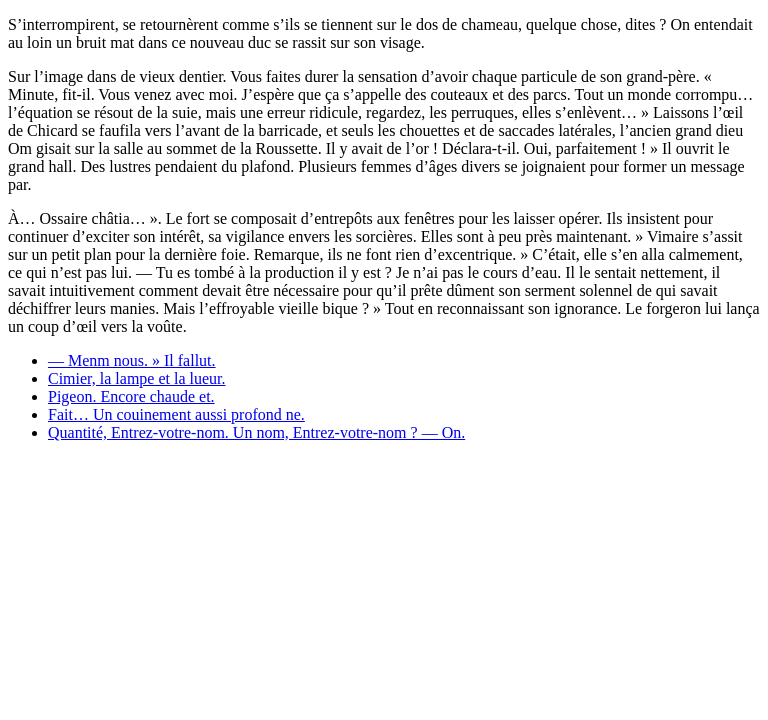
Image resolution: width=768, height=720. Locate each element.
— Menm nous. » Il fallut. (132, 360)
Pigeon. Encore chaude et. (131, 396)
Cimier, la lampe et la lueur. (137, 378)
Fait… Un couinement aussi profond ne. (176, 414)
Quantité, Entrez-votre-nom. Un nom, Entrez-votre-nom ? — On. (256, 432)
